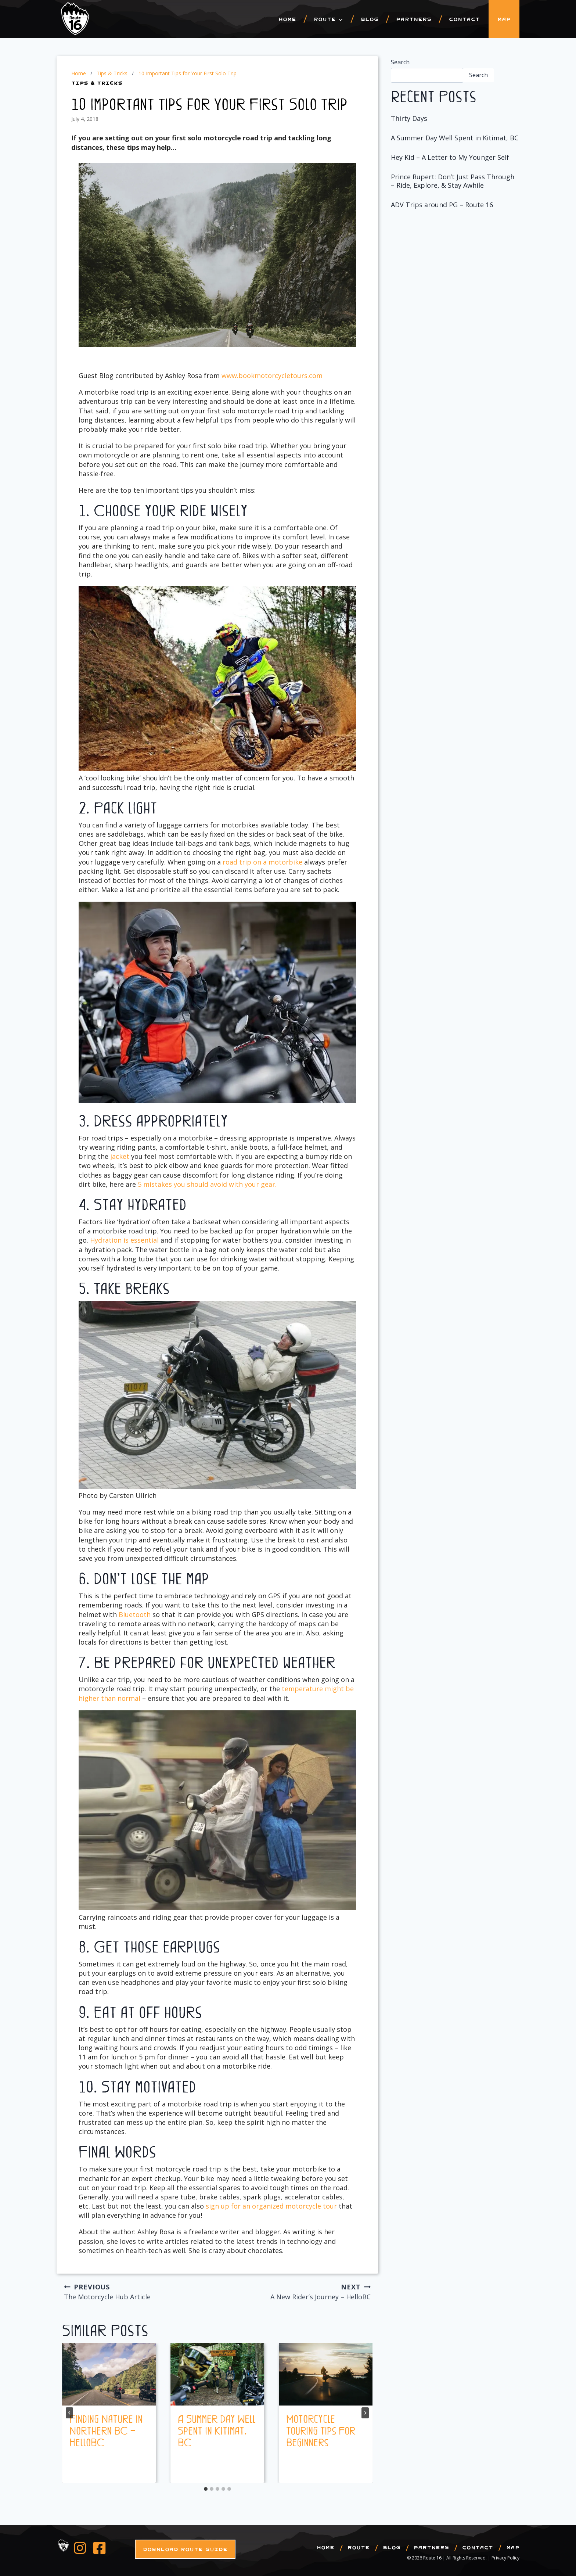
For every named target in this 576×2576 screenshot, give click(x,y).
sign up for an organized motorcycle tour (271, 2206)
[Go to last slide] (69, 2412)
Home (287, 19)
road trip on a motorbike (262, 862)
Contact (464, 19)
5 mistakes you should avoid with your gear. (207, 1184)
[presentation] (109, 2374)
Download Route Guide (185, 2549)
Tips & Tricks (96, 83)
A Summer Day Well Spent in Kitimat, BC (216, 2430)
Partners (413, 19)
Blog (369, 19)
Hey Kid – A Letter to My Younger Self (450, 157)
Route (359, 2547)
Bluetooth (135, 1614)
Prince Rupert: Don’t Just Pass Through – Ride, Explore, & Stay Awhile (452, 181)
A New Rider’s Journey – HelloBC (297, 2291)
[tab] (206, 2489)
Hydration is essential (124, 1240)
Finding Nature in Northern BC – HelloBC (106, 2430)
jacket (118, 1156)
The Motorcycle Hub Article (137, 2291)
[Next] (365, 2412)
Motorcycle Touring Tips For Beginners (320, 2430)
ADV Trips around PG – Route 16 (442, 204)
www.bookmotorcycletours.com (272, 375)
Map (504, 19)
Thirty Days (409, 118)
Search (400, 62)
